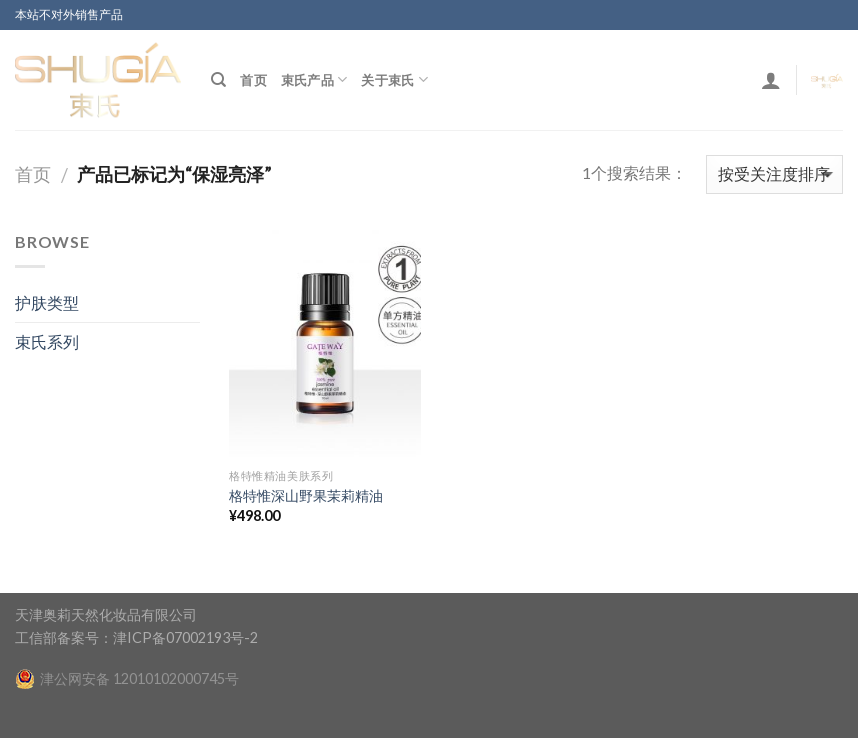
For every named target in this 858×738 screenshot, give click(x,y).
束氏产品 (314, 79)
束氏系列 (47, 341)
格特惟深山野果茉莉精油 (306, 495)
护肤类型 (47, 302)
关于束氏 (394, 79)
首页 (253, 80)
